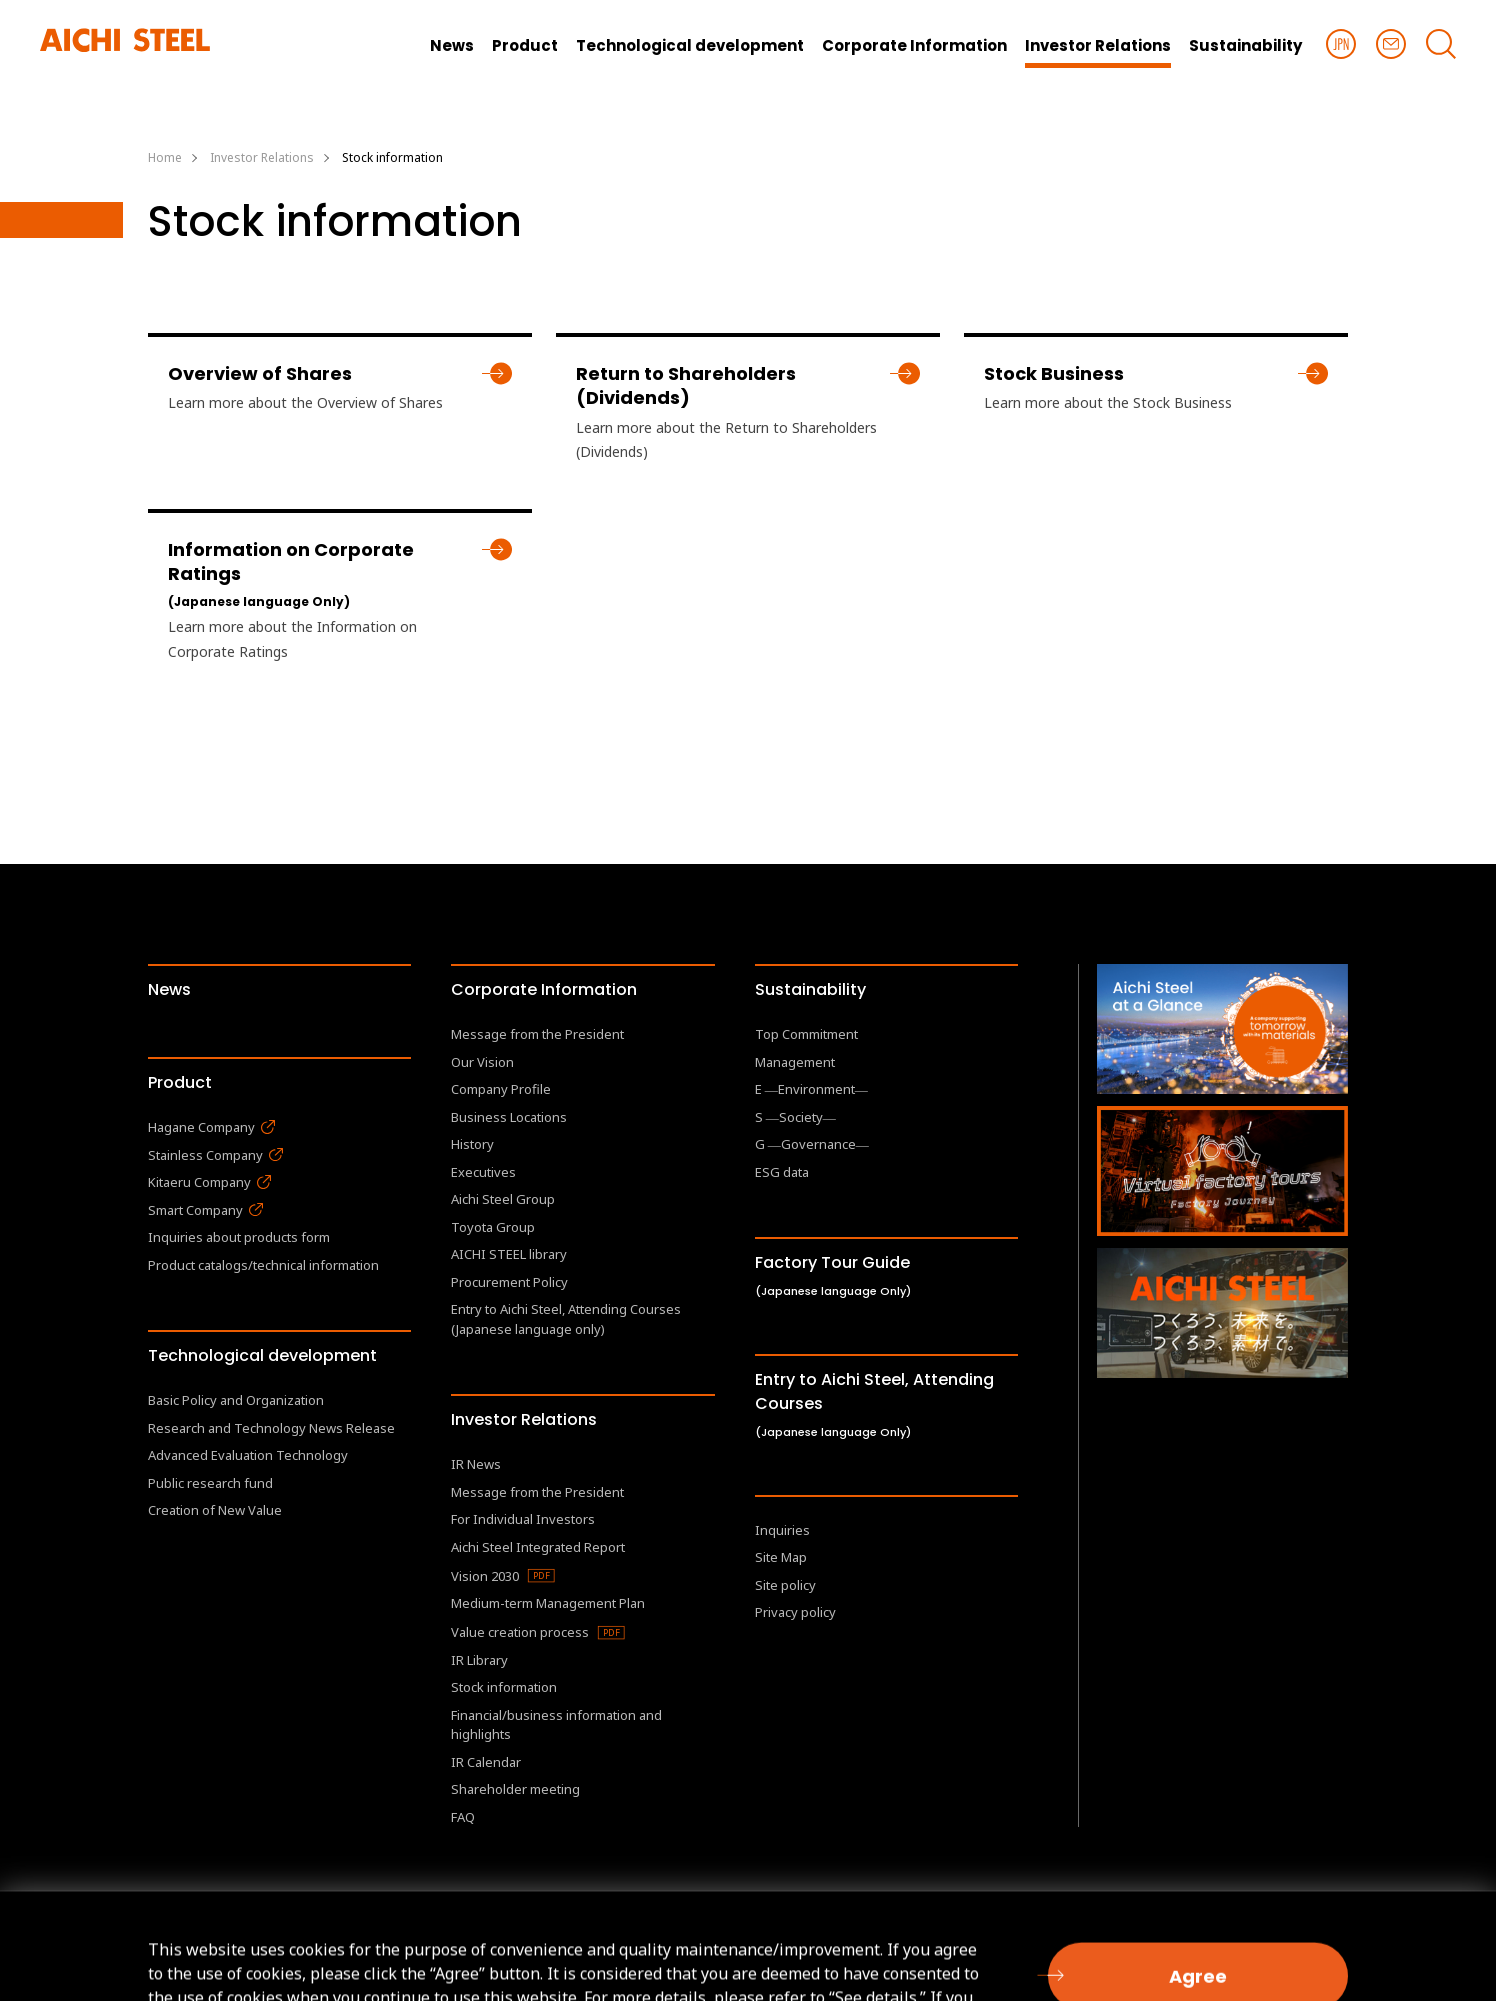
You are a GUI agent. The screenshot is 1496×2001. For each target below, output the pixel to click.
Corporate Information (544, 989)
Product (180, 1082)
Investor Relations (524, 1419)
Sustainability (810, 989)
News (169, 989)
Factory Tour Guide (833, 1274)
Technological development (262, 1355)
